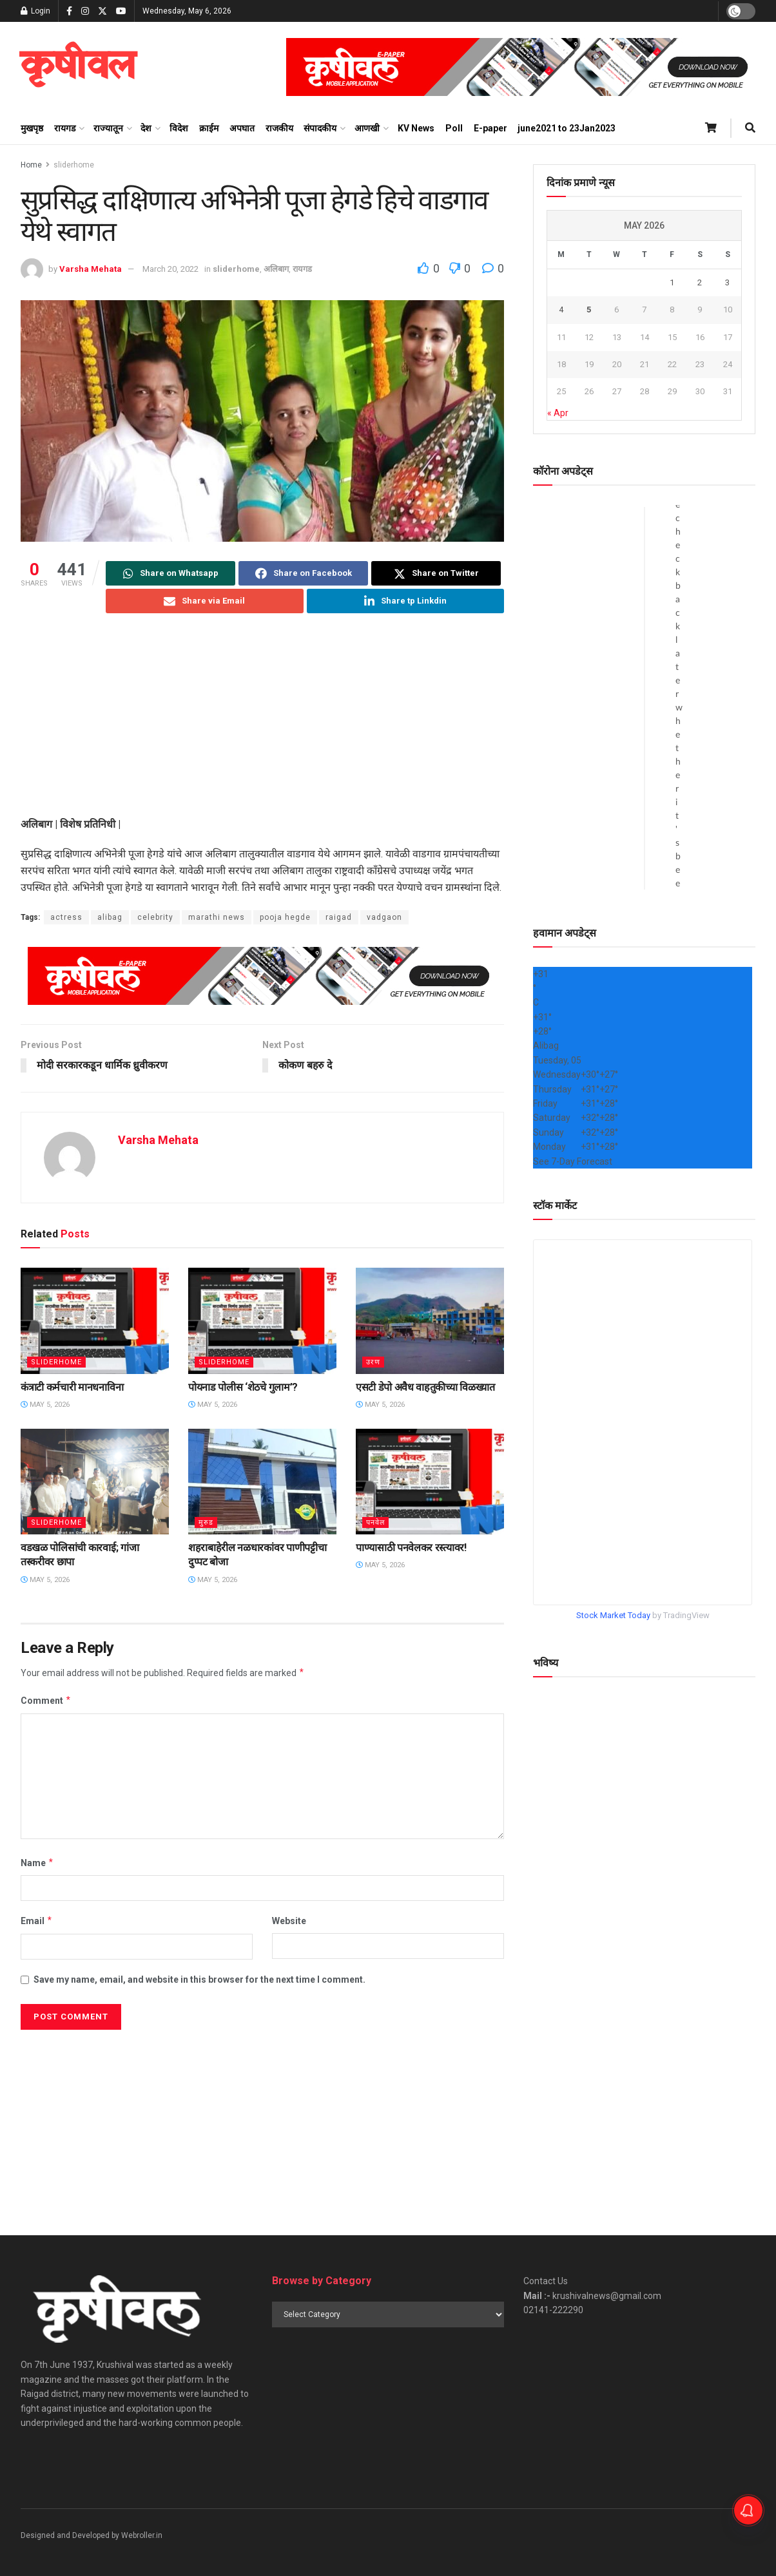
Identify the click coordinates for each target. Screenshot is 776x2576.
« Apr (557, 413)
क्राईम (208, 128)
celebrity (155, 917)
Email (37, 1921)
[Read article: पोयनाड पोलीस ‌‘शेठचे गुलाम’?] (262, 1321)
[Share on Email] (205, 601)
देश (146, 128)
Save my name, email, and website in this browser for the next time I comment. (199, 1979)
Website (289, 1921)
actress (66, 917)
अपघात (242, 128)
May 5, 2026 (45, 1404)
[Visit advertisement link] (520, 67)
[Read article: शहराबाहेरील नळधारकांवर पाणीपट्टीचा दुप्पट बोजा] (262, 1481)
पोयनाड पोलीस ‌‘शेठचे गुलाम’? (243, 1387)
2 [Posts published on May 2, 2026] (699, 282)
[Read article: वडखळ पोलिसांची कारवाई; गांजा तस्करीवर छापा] (95, 1481)
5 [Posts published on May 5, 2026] (589, 309)
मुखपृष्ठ (32, 128)
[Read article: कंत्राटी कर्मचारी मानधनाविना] (95, 1321)
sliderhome (73, 164)
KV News (416, 128)
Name (37, 1863)
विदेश (179, 128)
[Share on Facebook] (303, 573)
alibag (109, 917)
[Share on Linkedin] (406, 601)
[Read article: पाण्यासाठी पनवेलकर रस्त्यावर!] (430, 1481)
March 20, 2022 (170, 269)
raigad (338, 917)
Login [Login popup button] (35, 10)
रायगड (64, 128)
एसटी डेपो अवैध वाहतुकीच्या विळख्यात (425, 1387)
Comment (46, 1700)
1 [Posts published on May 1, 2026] (672, 282)
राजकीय (279, 128)
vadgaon (384, 917)
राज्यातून (108, 128)
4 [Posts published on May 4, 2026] (561, 309)
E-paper (490, 128)
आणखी (367, 128)
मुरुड (206, 1522)
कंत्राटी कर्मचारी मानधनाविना (72, 1387)
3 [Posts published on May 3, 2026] (727, 282)
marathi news (216, 917)
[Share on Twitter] (436, 573)
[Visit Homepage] (78, 67)
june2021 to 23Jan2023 (567, 128)
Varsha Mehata (90, 269)
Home (31, 164)
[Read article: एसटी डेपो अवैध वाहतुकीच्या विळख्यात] (430, 1321)
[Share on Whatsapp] (170, 573)
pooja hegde (285, 917)
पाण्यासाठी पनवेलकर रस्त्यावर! (411, 1547)
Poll (454, 128)
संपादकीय (320, 128)
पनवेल (375, 1522)
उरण (373, 1362)
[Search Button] (750, 128)
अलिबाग (276, 269)
